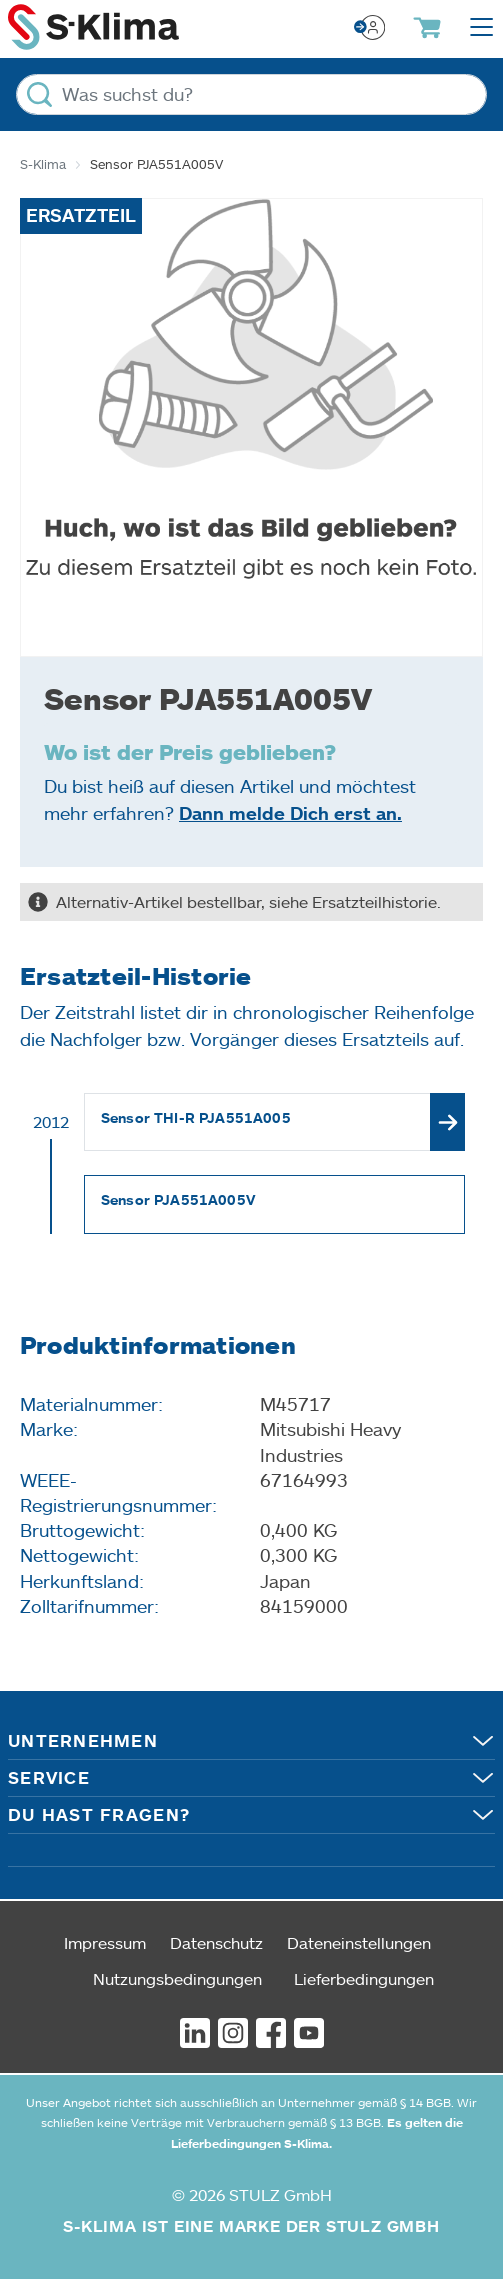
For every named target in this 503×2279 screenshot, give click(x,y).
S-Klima (43, 164)
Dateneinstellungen (359, 1942)
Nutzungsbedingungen (177, 1978)
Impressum (105, 1942)
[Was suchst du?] (251, 94)
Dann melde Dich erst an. (290, 813)
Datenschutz (216, 1942)
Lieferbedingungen (364, 1978)
